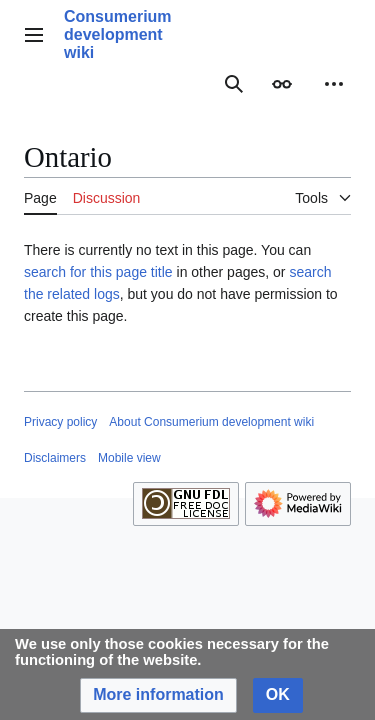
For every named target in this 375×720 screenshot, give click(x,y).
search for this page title (98, 272)
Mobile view (129, 458)
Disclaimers (55, 458)
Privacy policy (60, 422)
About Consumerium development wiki (211, 422)
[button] (158, 695)
